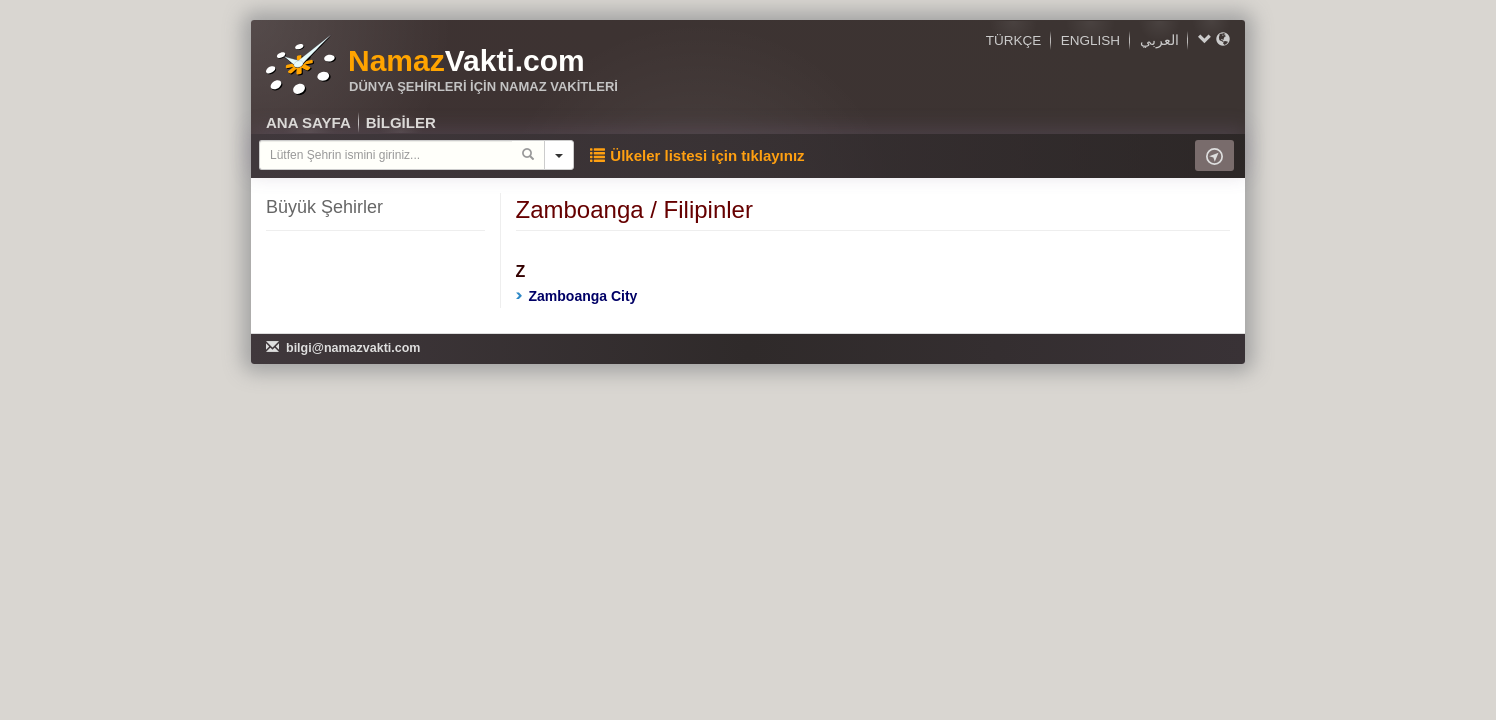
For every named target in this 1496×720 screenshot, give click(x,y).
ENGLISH (1090, 40)
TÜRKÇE (1014, 40)
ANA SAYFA (308, 122)
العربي (1159, 40)
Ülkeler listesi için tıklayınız (697, 155)
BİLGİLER (401, 122)
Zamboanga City (577, 296)
